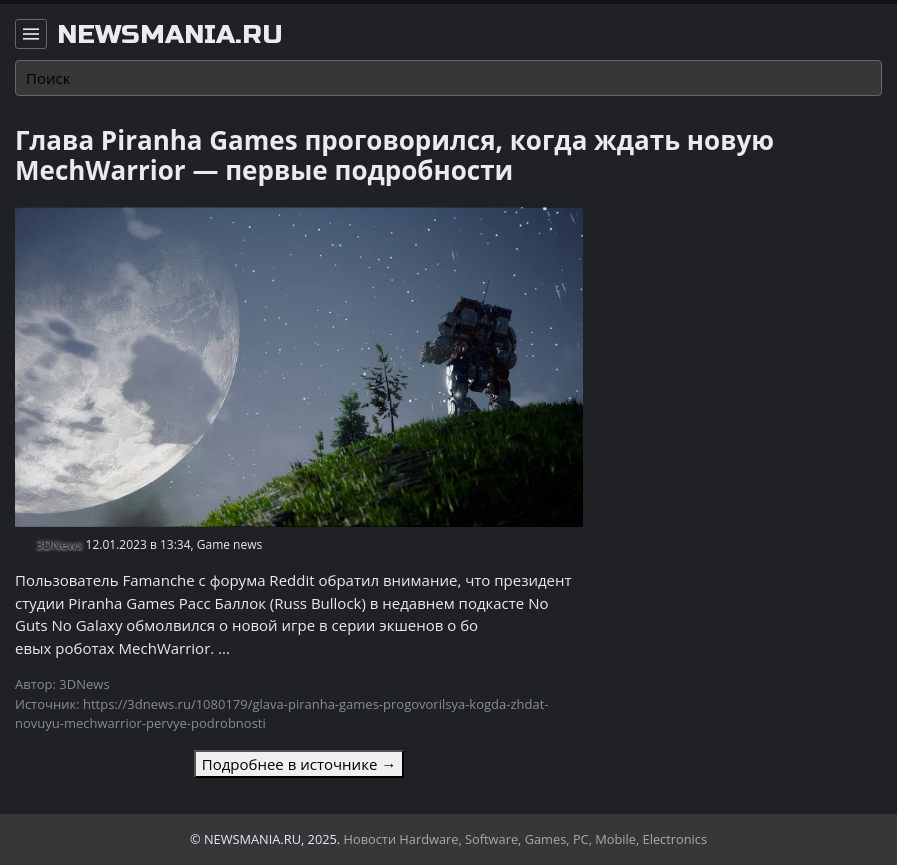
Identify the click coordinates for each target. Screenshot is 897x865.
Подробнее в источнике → (299, 764)
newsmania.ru (170, 35)
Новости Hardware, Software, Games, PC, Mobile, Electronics (526, 839)
